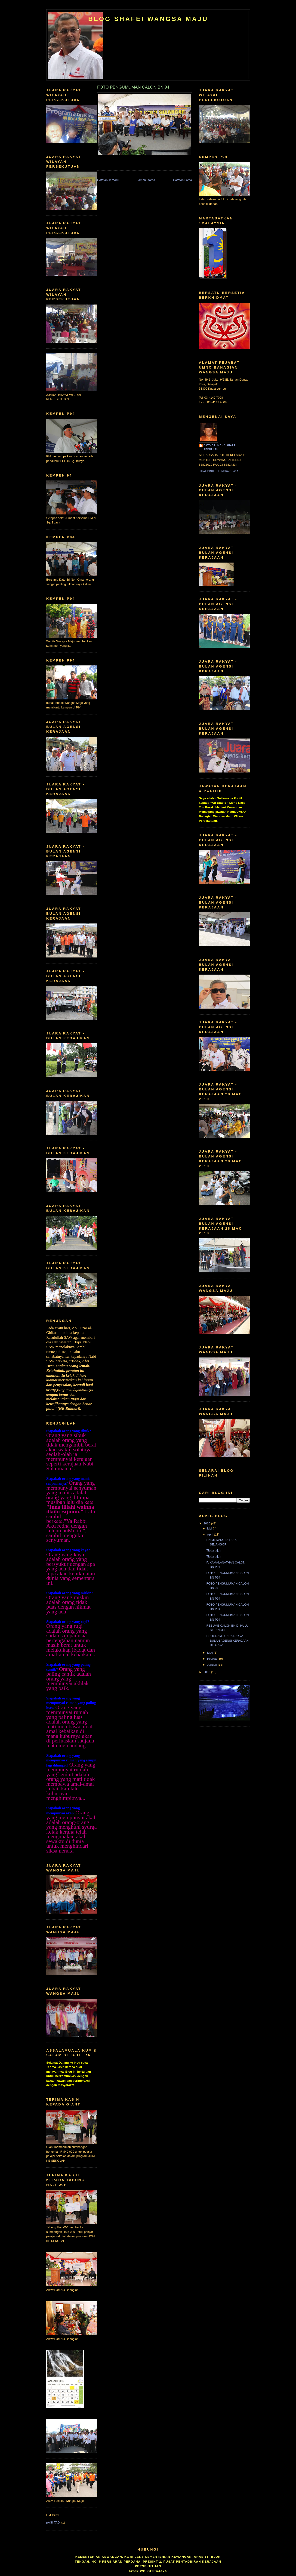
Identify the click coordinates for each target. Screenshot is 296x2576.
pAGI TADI (53, 2522)
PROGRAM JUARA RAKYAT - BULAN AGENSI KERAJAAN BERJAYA (227, 1640)
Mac (210, 1652)
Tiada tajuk (213, 1550)
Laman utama (146, 180)
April (210, 1534)
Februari (213, 1658)
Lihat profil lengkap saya (218, 471)
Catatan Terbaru (108, 180)
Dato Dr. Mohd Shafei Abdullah (220, 447)
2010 (207, 1523)
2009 (207, 1672)
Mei (210, 1528)
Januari (212, 1664)
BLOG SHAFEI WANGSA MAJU (148, 18)
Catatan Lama (182, 180)
